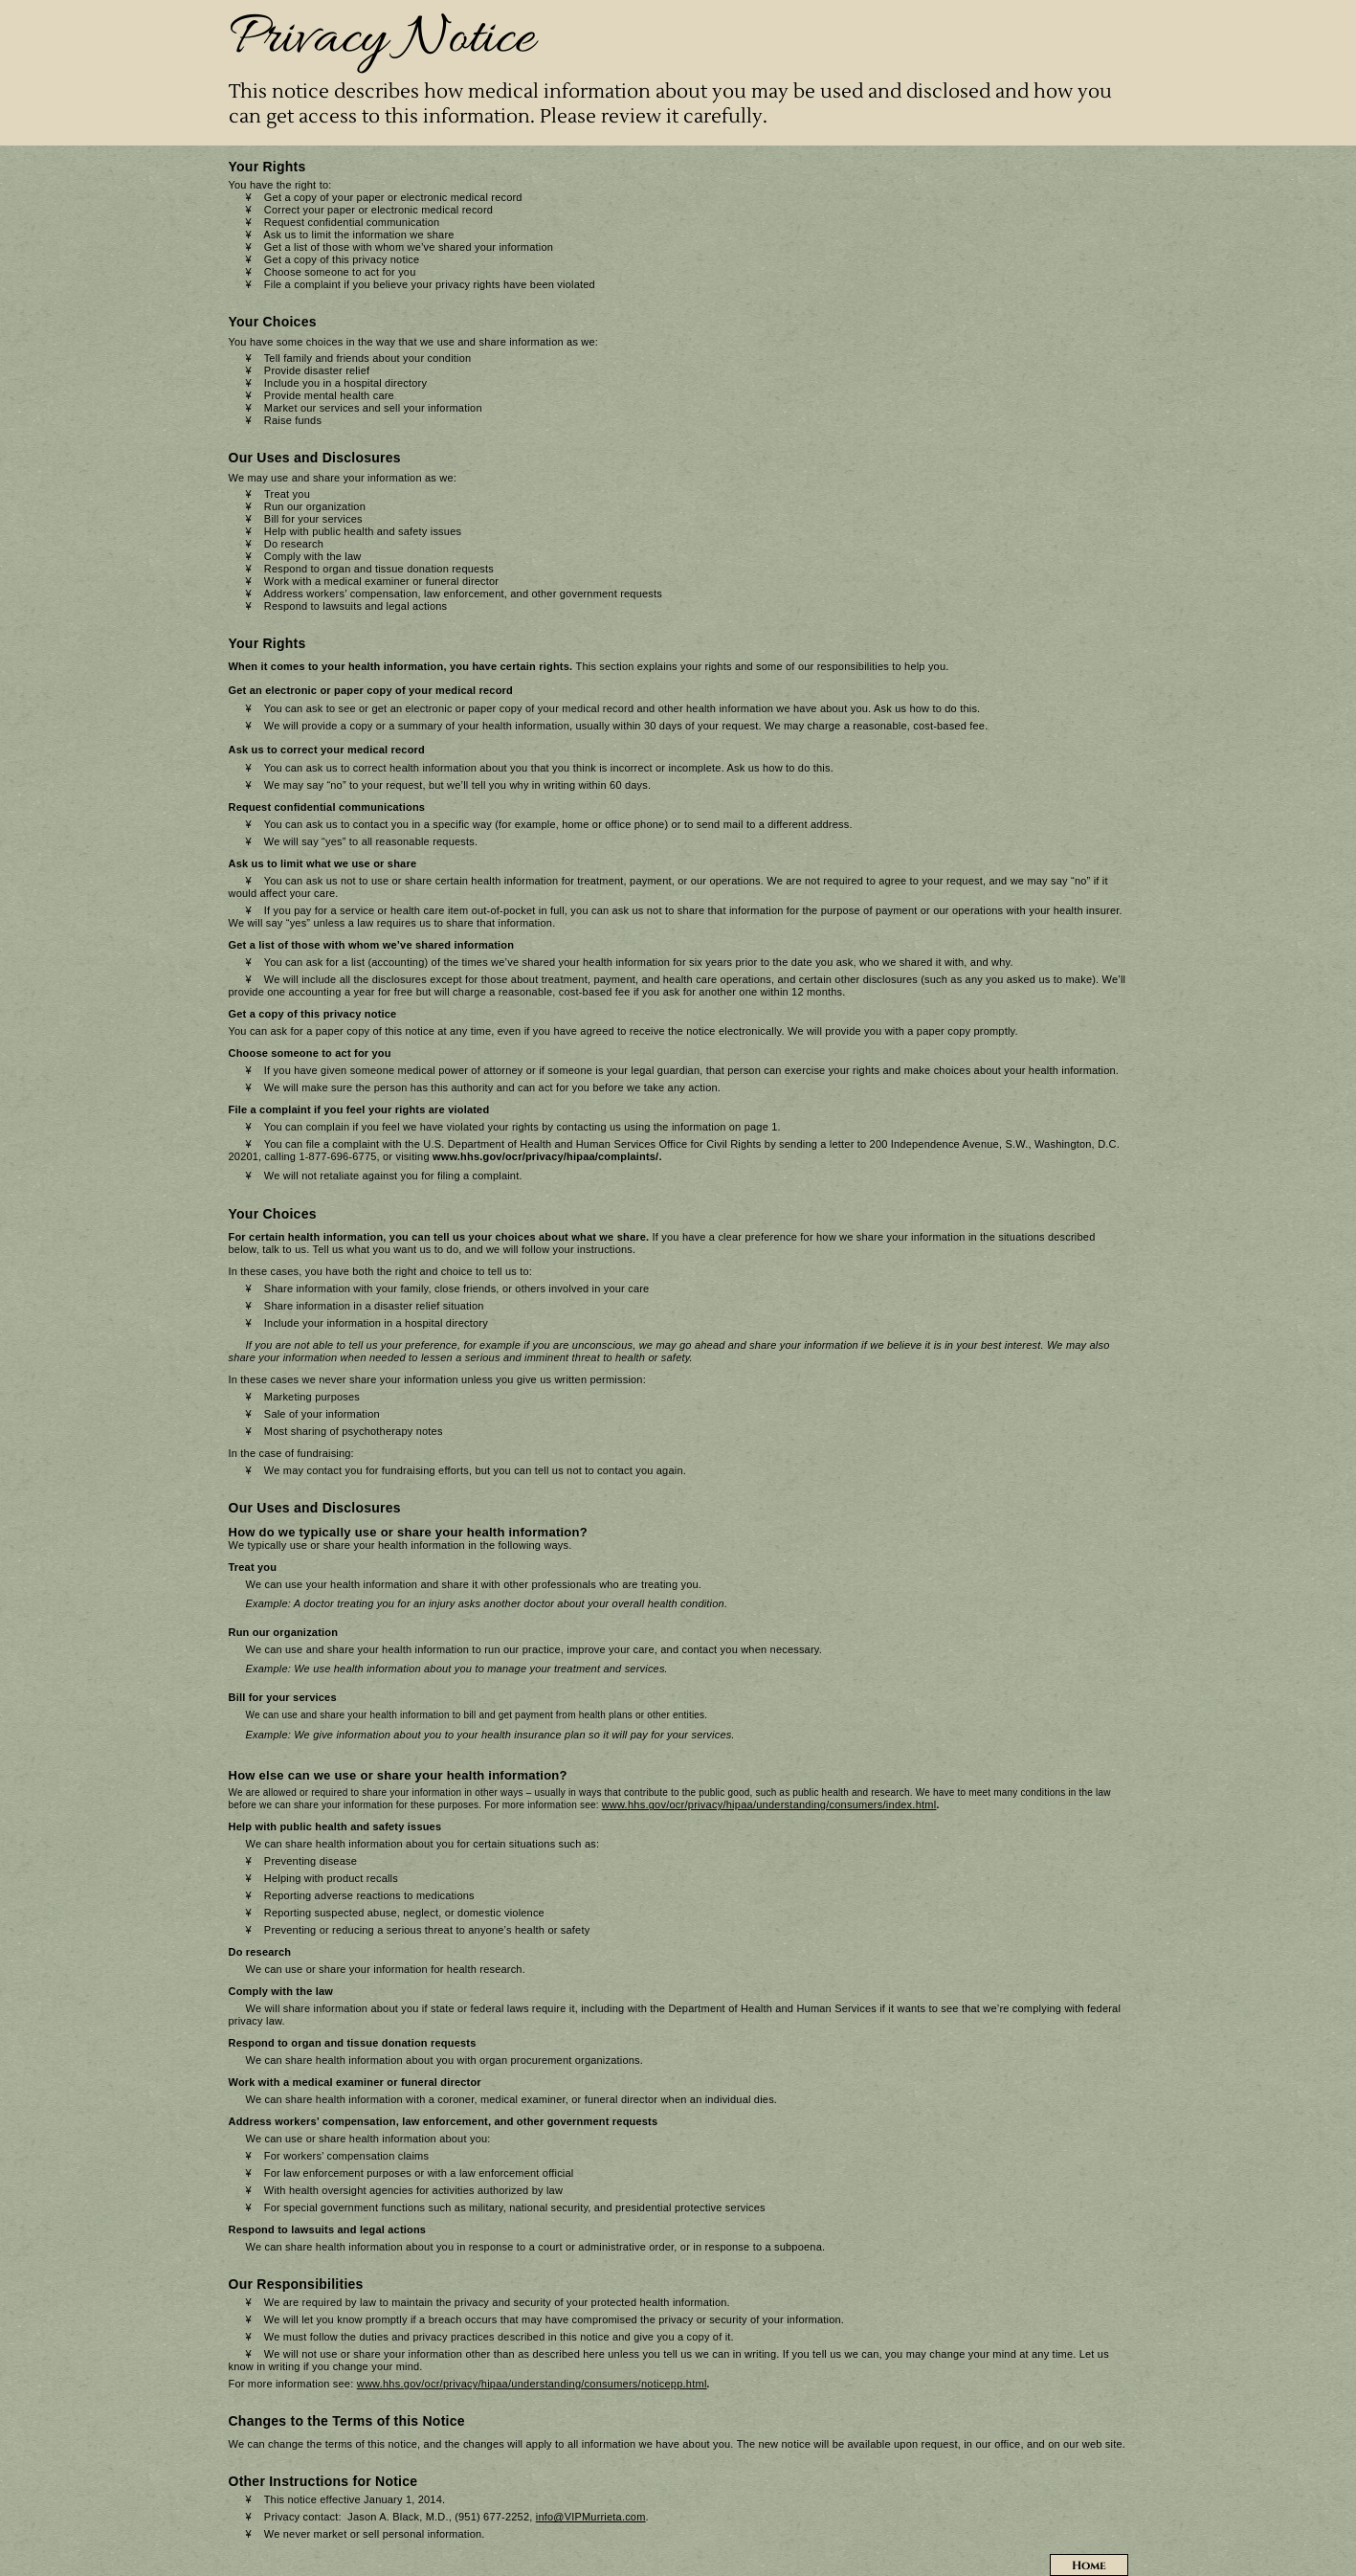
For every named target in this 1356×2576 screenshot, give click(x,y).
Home (1089, 2565)
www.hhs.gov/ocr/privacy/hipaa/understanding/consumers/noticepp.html (532, 2383)
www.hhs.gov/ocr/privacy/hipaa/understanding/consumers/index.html (769, 1804)
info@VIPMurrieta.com (591, 2516)
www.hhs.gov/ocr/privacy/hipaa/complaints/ (545, 1156)
